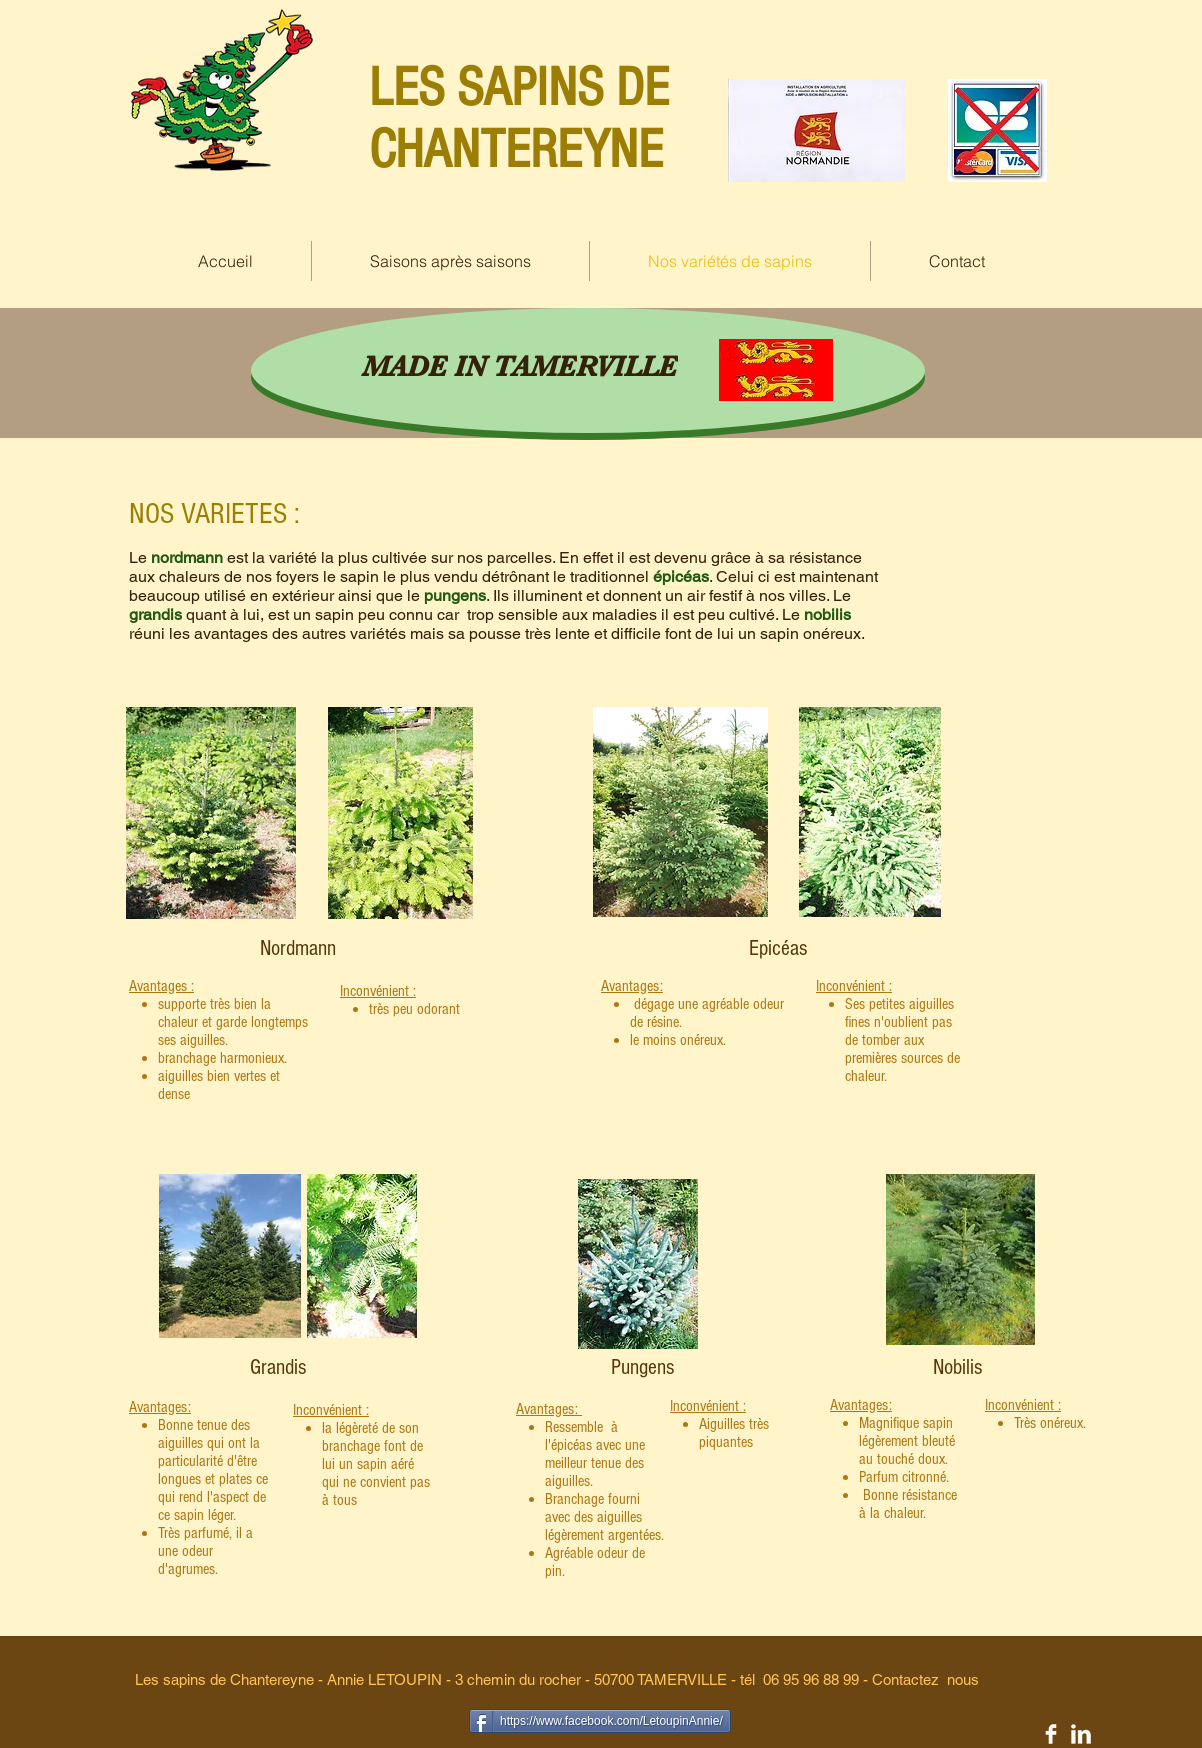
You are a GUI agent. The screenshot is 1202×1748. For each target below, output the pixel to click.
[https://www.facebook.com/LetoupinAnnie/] (600, 1721)
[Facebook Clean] (1051, 1734)
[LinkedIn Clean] (1081, 1734)
